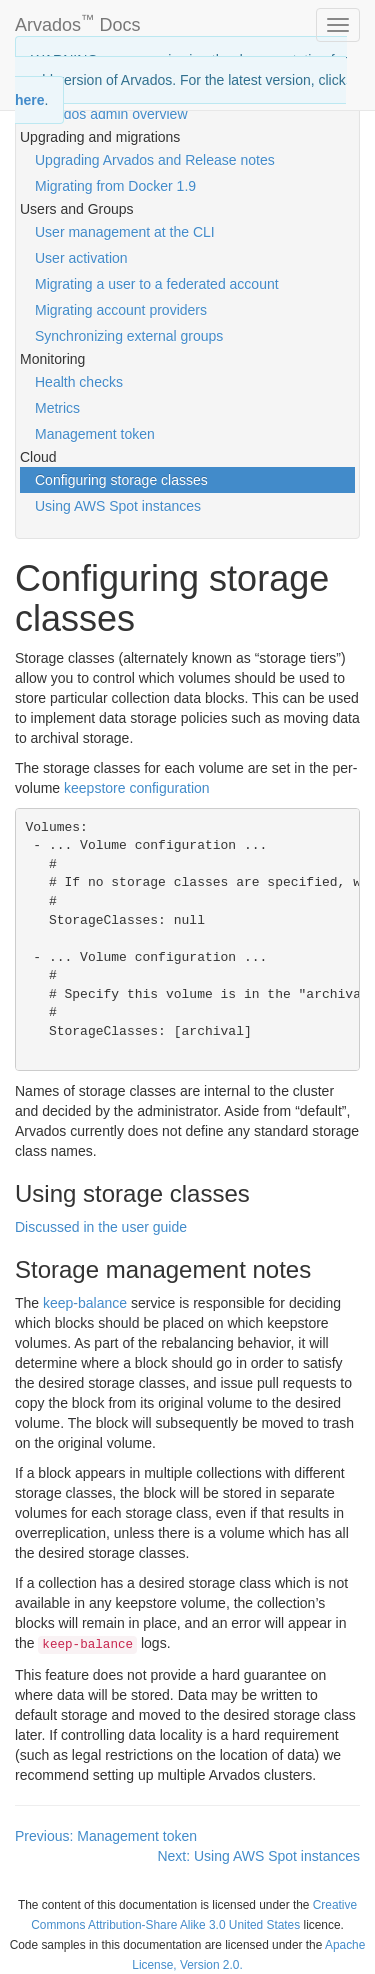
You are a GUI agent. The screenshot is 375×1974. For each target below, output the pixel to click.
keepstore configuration (137, 788)
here (30, 100)
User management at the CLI (125, 232)
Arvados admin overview (111, 114)
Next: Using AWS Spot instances (258, 1856)
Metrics (57, 408)
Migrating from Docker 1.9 (115, 186)
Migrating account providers (121, 310)
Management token (95, 434)
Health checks (79, 382)
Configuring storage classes (121, 480)
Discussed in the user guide (101, 1227)
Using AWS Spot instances (118, 506)
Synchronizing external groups (129, 336)
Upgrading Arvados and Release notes (155, 160)
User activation (81, 258)
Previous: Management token (106, 1836)
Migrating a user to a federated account (157, 284)
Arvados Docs (78, 21)
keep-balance (85, 1303)
